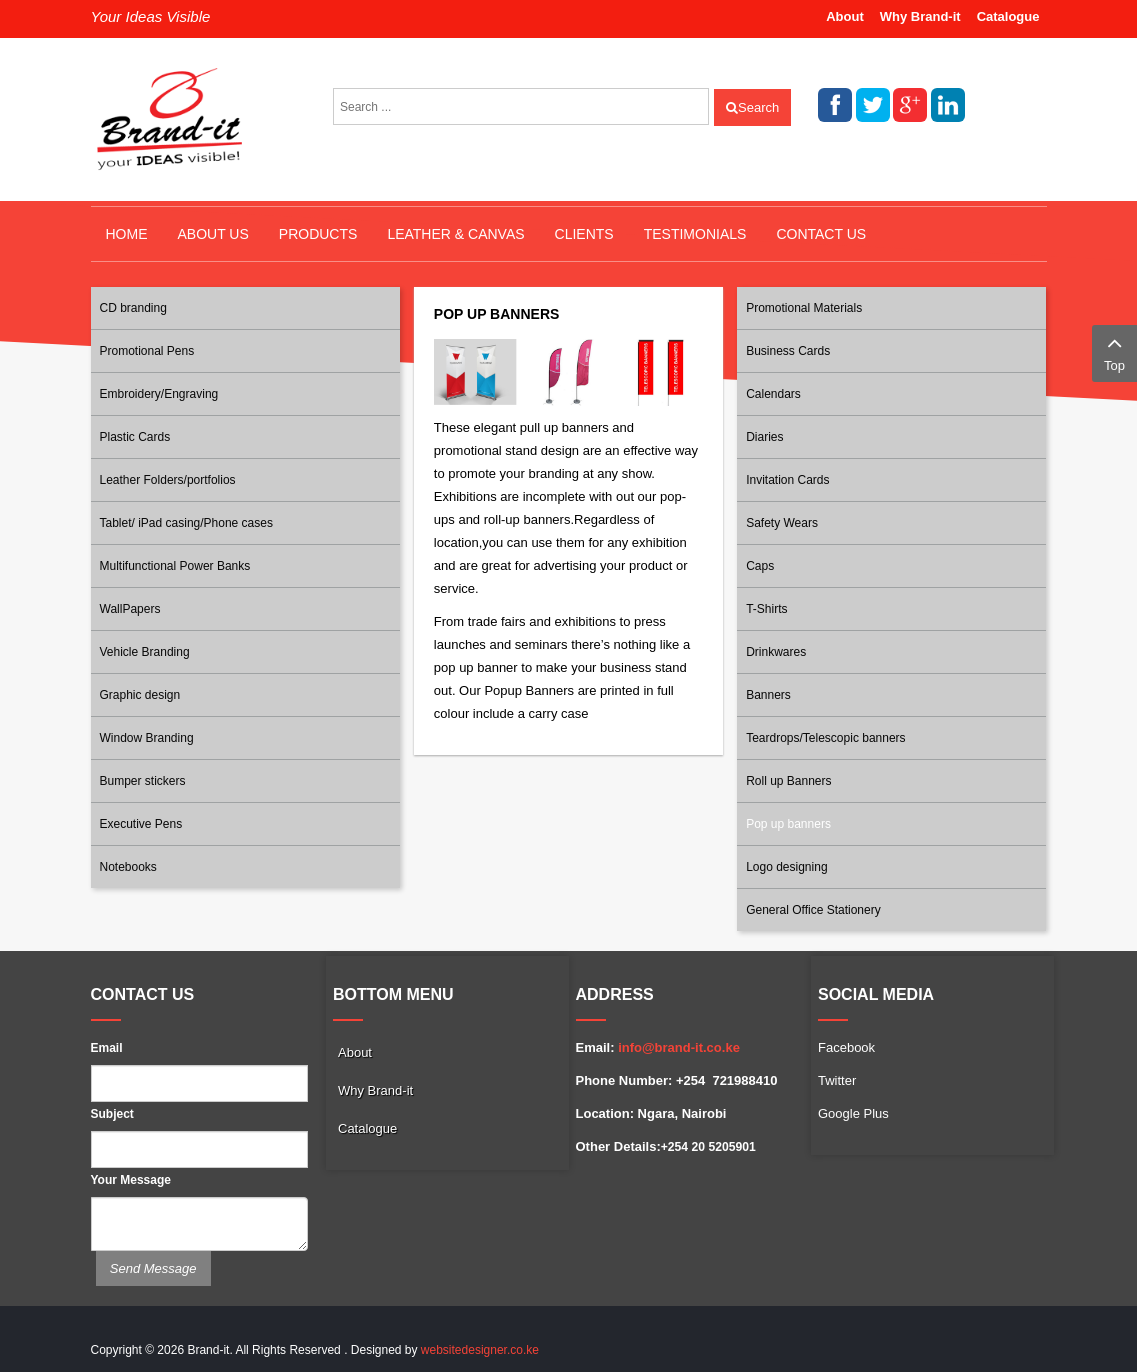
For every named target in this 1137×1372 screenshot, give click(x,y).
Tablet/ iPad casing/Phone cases (186, 523)
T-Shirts (766, 609)
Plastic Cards (135, 437)
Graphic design (140, 695)
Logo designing (786, 867)
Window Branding (147, 738)
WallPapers (130, 609)
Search (752, 107)
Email (107, 1048)
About (845, 16)
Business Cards (788, 351)
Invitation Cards (787, 480)
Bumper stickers (143, 781)
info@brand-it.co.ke (679, 1047)
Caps (760, 566)
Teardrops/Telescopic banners (825, 738)
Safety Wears (782, 523)
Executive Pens (141, 824)
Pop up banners (788, 824)
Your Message (131, 1180)
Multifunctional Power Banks (175, 566)
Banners (768, 695)
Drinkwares (776, 652)
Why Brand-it (920, 16)
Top (1114, 351)
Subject (112, 1114)
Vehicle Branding (145, 652)
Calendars (773, 394)
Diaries (764, 437)
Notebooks (128, 867)
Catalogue (1008, 16)
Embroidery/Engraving (159, 394)
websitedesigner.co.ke (480, 1350)
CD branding (133, 308)
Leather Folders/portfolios (168, 480)
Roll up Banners (788, 781)
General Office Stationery (813, 910)
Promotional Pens (147, 351)
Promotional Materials (804, 308)
